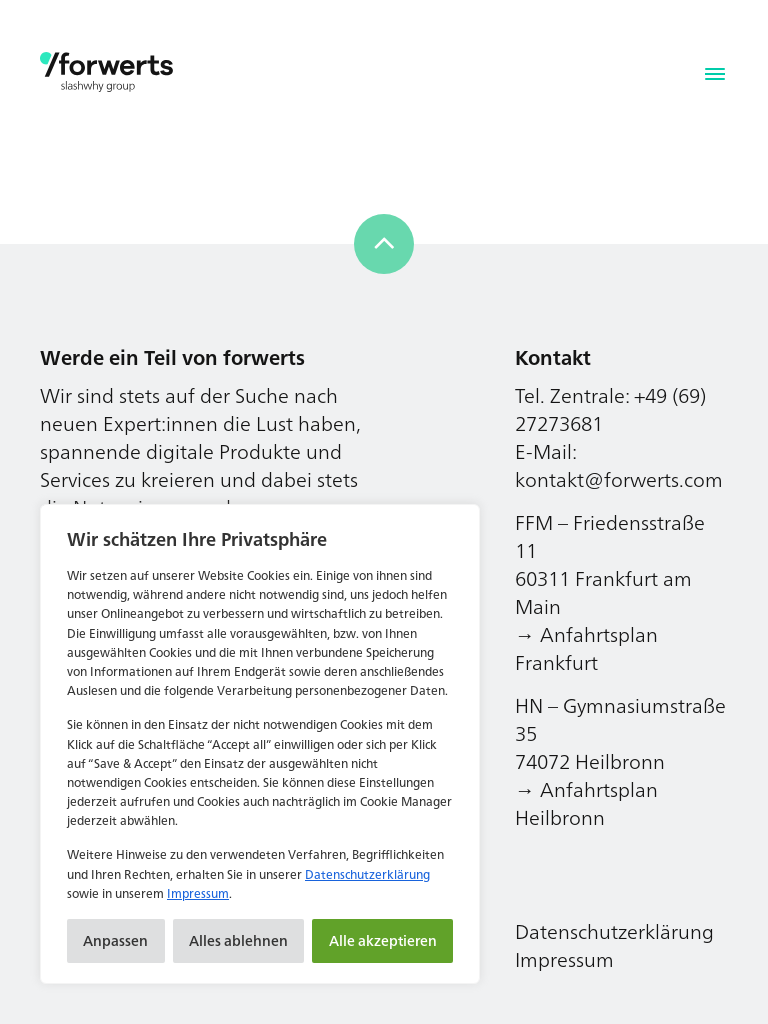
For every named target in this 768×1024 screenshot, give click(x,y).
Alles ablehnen (238, 940)
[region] (260, 744)
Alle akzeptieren (383, 940)
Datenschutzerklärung (367, 874)
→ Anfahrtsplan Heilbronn (586, 803)
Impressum (198, 893)
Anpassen (115, 940)
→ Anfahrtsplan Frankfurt (586, 648)
